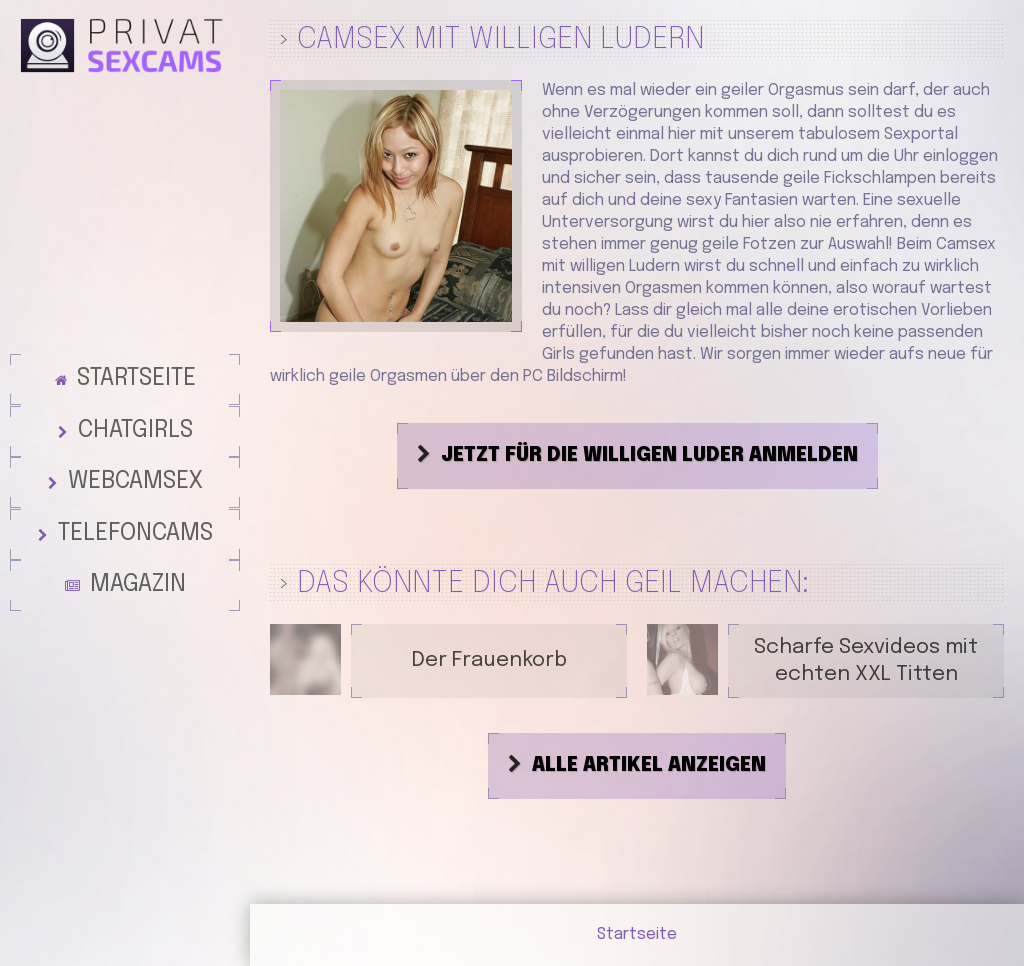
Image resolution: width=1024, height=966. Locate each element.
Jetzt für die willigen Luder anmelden (649, 456)
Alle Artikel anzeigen (649, 766)
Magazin (138, 591)
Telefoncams (135, 533)
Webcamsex (135, 475)
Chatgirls (135, 417)
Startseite (136, 359)
